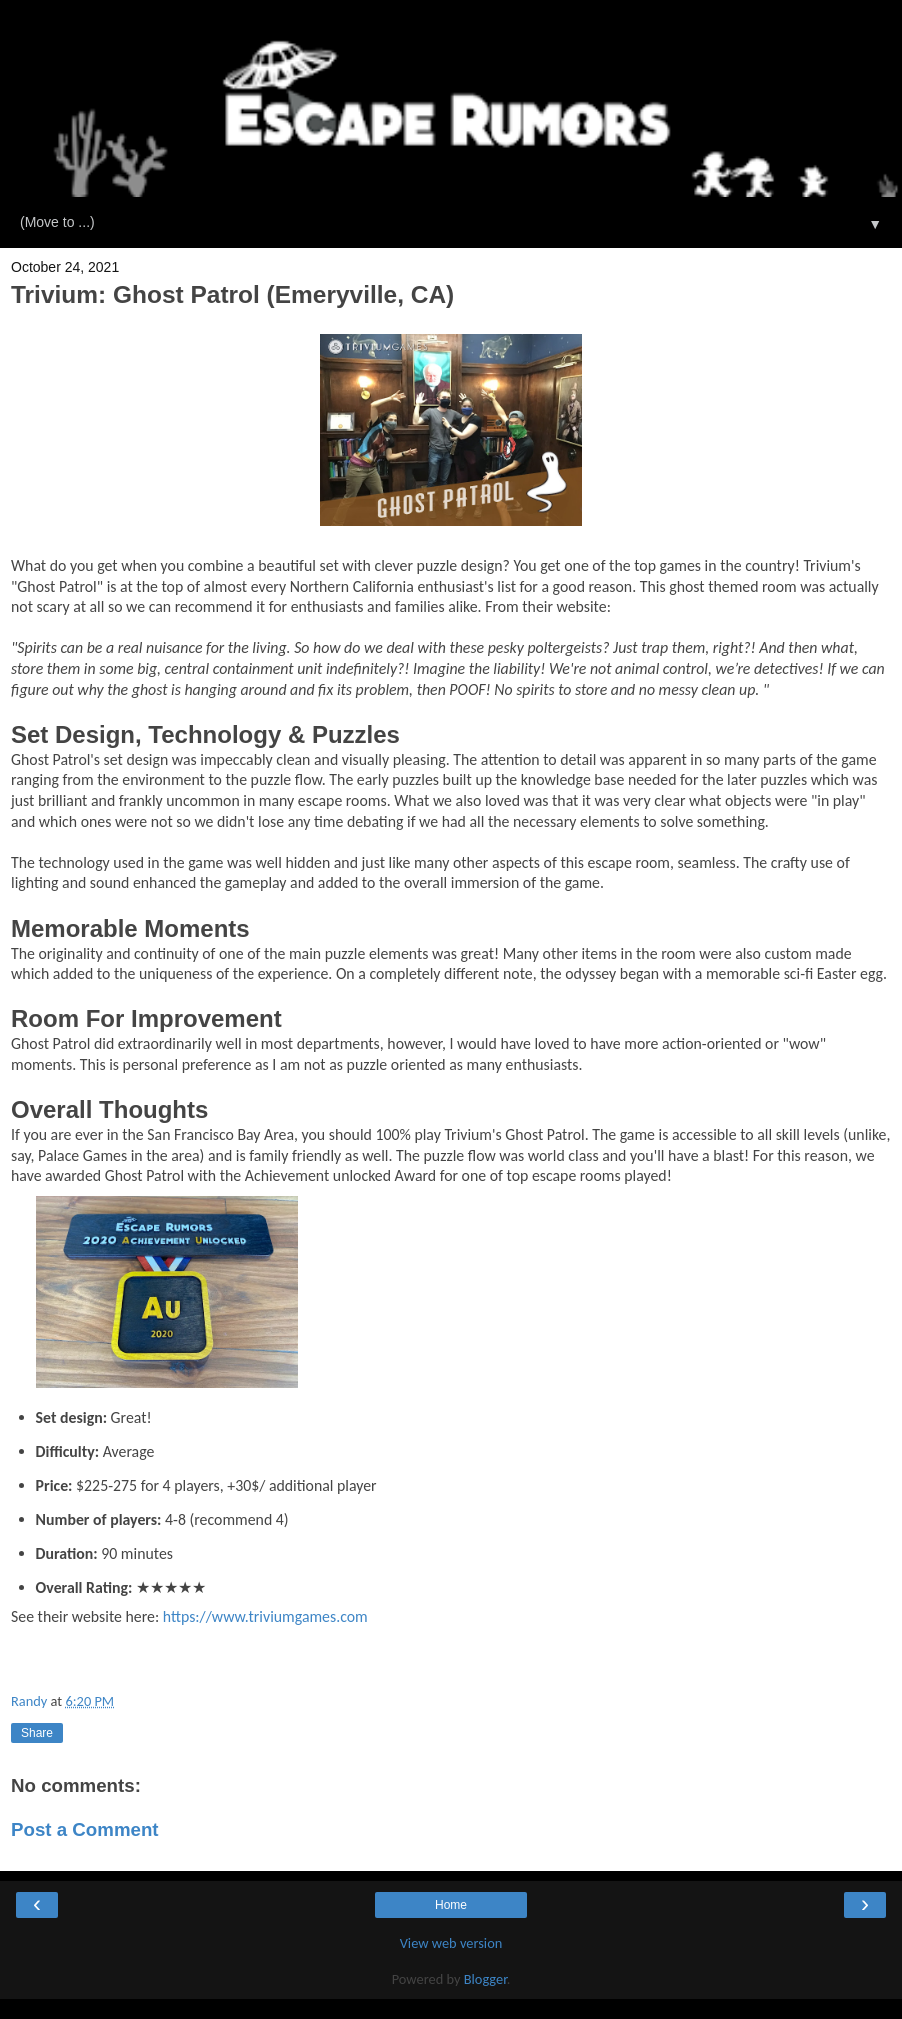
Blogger (485, 1979)
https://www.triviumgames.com (265, 1616)
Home (451, 1905)
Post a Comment (85, 1829)
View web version (451, 1943)
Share (37, 1733)
